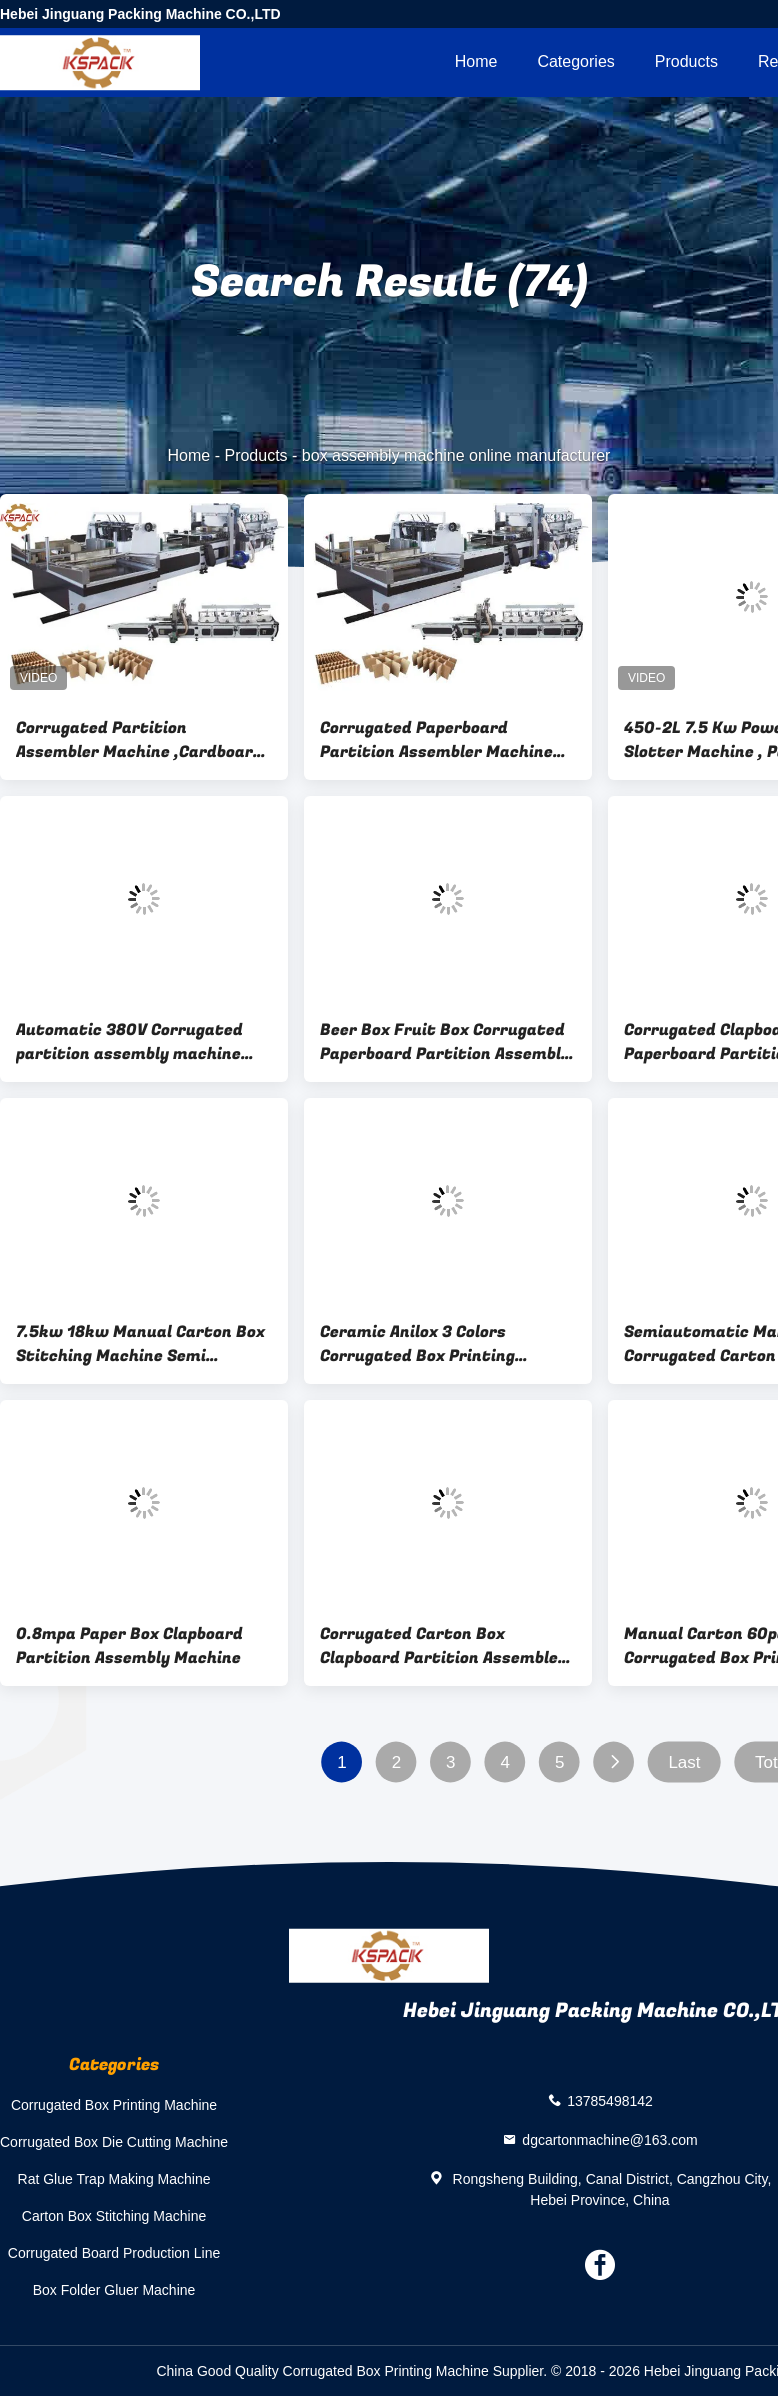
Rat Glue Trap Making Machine (114, 2179)
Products (686, 61)
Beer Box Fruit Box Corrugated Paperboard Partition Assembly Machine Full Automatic (445, 1042)
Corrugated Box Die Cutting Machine (114, 2142)
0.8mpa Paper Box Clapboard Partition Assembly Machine (129, 1646)
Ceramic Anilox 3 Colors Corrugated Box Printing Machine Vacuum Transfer (426, 1344)
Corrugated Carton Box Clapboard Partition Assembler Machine (443, 1646)
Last (684, 1762)
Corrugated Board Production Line (114, 2253)
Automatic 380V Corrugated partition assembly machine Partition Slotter (129, 1042)
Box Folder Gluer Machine (114, 2290)
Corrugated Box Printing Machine (114, 2105)
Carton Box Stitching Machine (114, 2216)
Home (476, 61)
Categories (575, 61)
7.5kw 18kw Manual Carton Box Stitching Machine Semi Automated (140, 1344)
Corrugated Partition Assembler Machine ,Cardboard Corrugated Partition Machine (139, 740)
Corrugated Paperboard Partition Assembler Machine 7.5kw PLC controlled (436, 740)
